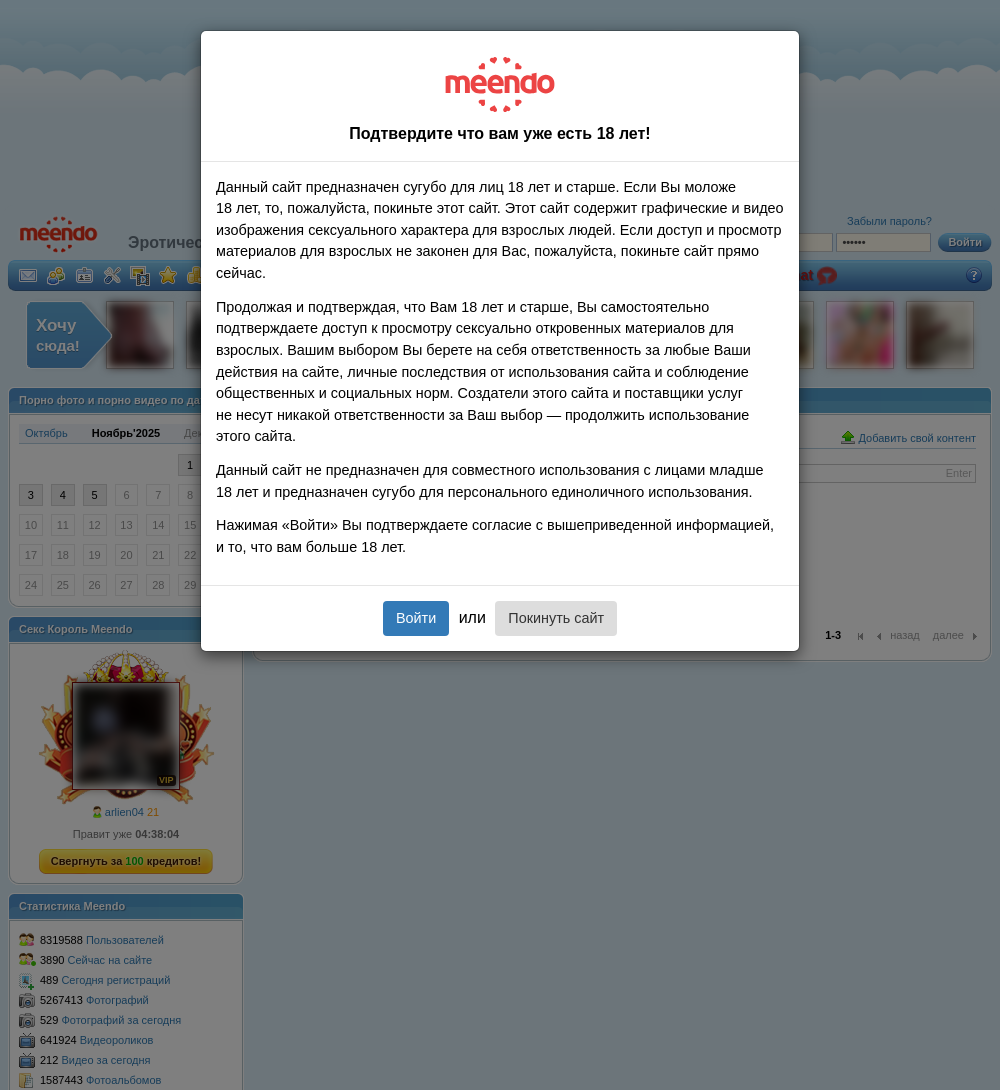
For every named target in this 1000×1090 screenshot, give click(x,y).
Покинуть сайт (556, 618)
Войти (416, 618)
